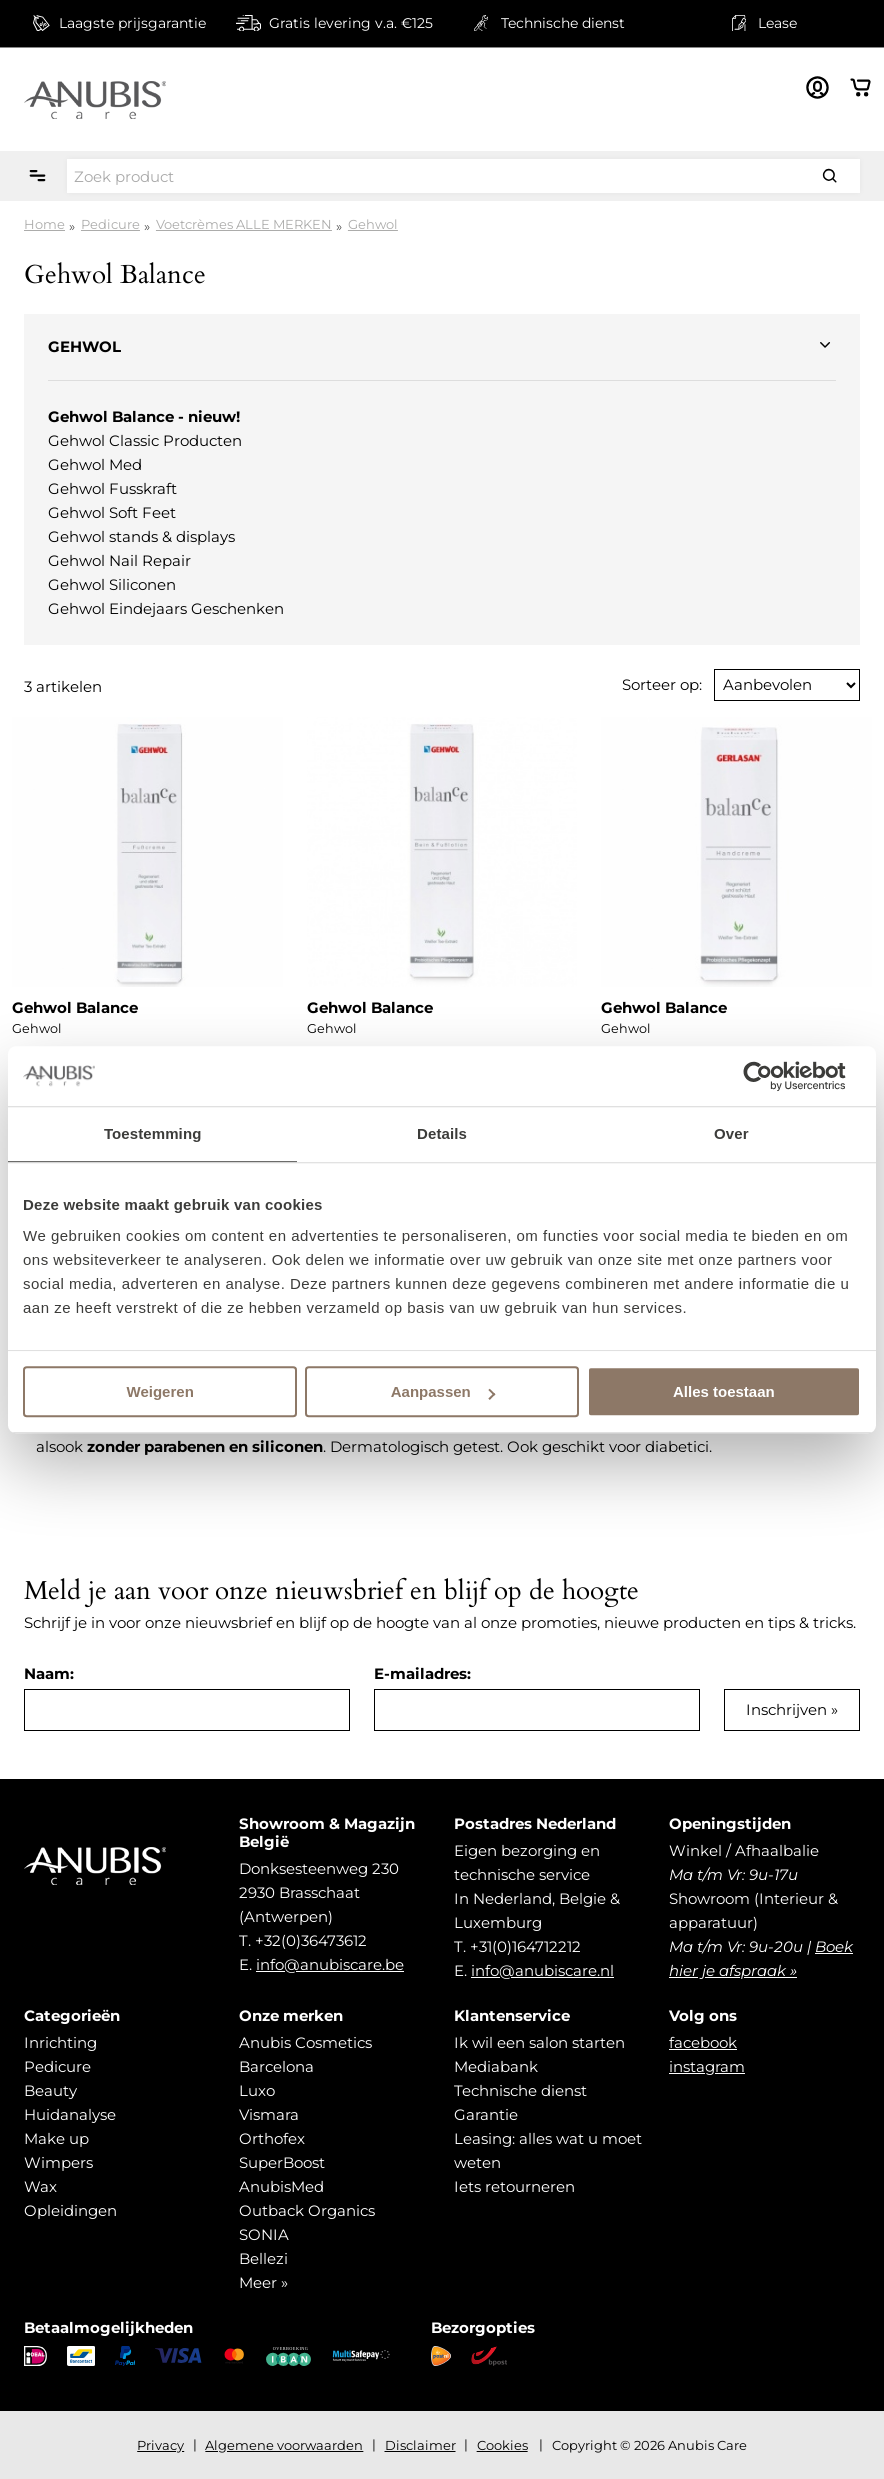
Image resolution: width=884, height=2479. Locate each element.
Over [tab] (731, 1133)
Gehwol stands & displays (141, 536)
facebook (703, 2042)
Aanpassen (443, 1391)
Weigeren (160, 1391)
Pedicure (110, 224)
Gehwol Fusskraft (112, 488)
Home (44, 224)
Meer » (263, 2282)
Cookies (502, 2445)
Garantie (486, 2114)
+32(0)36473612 (311, 1940)
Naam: (49, 1673)
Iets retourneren (514, 2186)
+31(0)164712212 (525, 1946)
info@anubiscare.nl (542, 1970)
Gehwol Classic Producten (145, 440)
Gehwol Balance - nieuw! (144, 416)
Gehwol (373, 224)
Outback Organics (307, 2210)
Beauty (50, 2090)
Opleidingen (70, 2210)
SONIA (264, 2234)
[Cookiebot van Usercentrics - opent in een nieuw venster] (773, 1076)
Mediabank (496, 2066)
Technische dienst (520, 2090)
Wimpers (58, 2162)
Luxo (257, 2090)
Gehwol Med (95, 464)
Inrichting (60, 2042)
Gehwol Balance (75, 1007)
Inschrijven (786, 1709)
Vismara (269, 2114)
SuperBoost (282, 2162)
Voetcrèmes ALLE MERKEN (244, 224)
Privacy (160, 2445)
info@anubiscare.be (330, 1964)
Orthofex (272, 2138)
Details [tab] (442, 1133)
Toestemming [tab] (153, 1133)
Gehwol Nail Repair (119, 560)
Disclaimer (420, 2445)
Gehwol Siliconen (112, 584)
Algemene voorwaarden (284, 2445)
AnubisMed (281, 2186)
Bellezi (263, 2258)
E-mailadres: (422, 1673)
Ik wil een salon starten (539, 2042)
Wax (40, 2186)
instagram (707, 2066)
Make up (56, 2138)
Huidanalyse (70, 2114)
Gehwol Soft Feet (112, 512)
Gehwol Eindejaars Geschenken (166, 608)
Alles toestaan (724, 1391)
